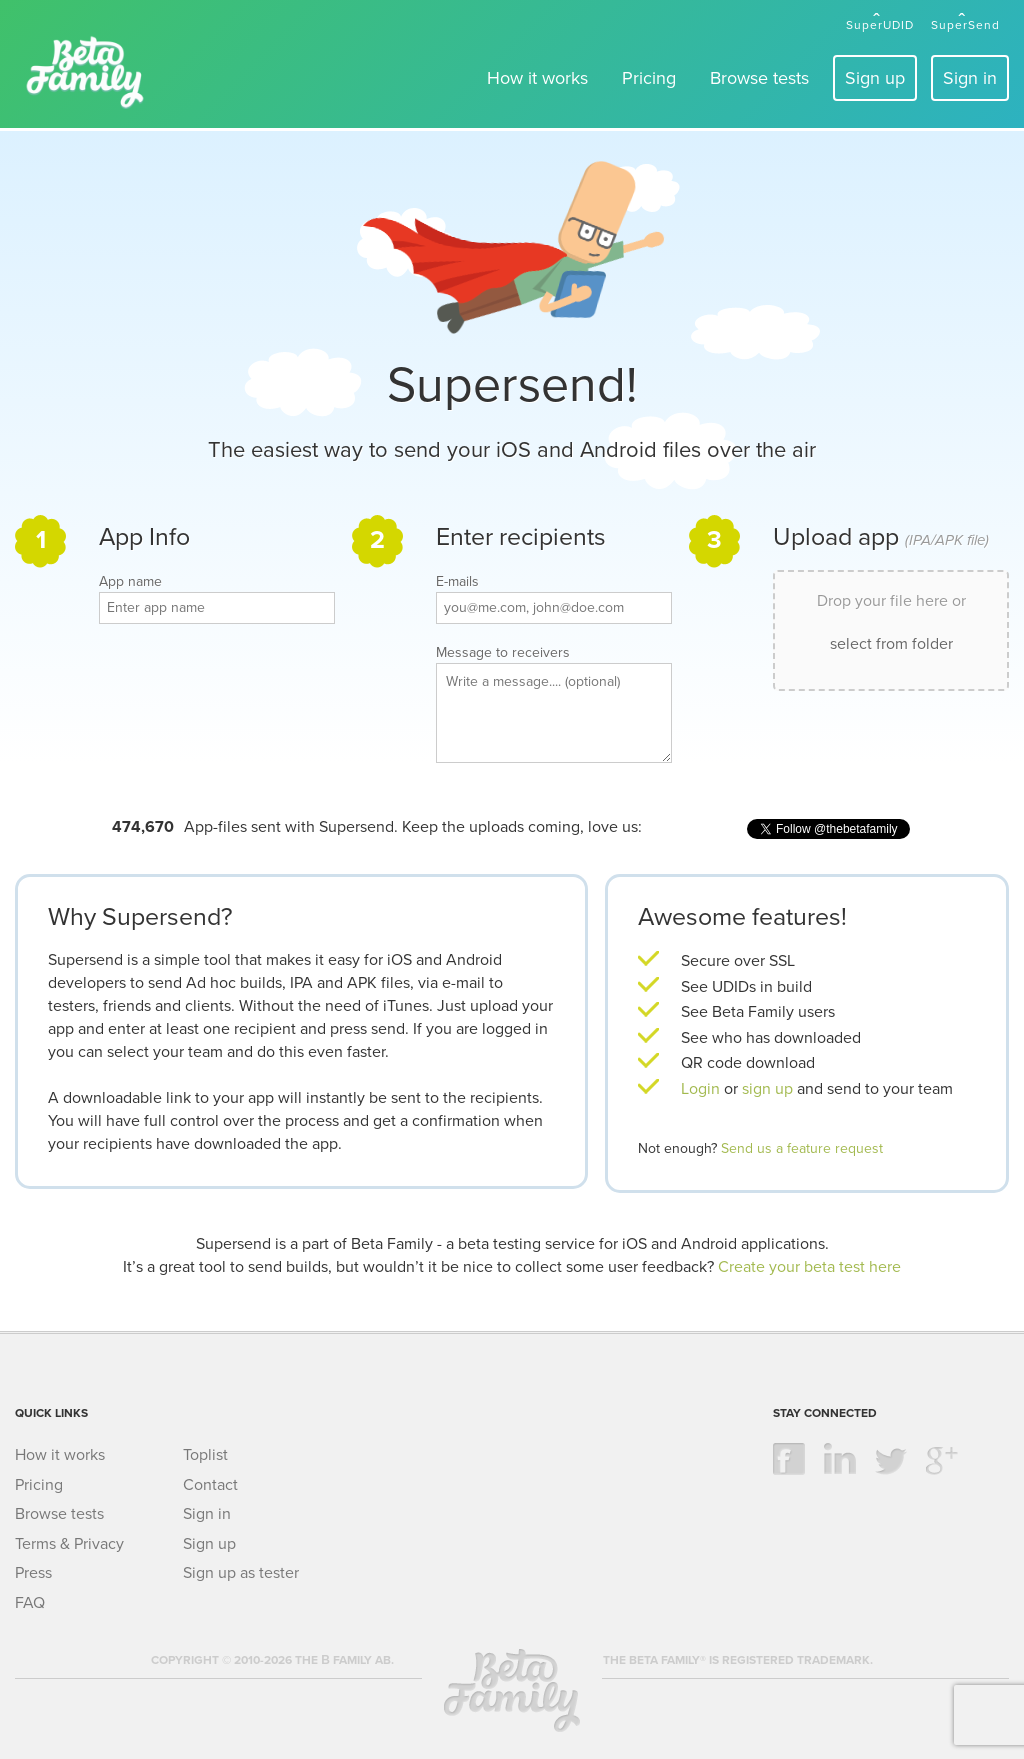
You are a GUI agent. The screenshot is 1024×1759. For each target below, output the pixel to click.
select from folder (891, 644)
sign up (769, 1089)
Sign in (970, 78)
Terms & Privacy (69, 1544)
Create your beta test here (809, 1267)
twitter (891, 1459)
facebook (789, 1459)
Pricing (649, 78)
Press (33, 1573)
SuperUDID (880, 25)
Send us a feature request (802, 1148)
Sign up (875, 78)
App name (130, 582)
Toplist (205, 1455)
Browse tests (759, 78)
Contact (210, 1485)
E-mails (457, 582)
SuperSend (965, 25)
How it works (537, 78)
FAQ (30, 1603)
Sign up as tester (241, 1573)
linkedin (840, 1459)
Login (700, 1089)
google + (942, 1459)
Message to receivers (503, 653)
